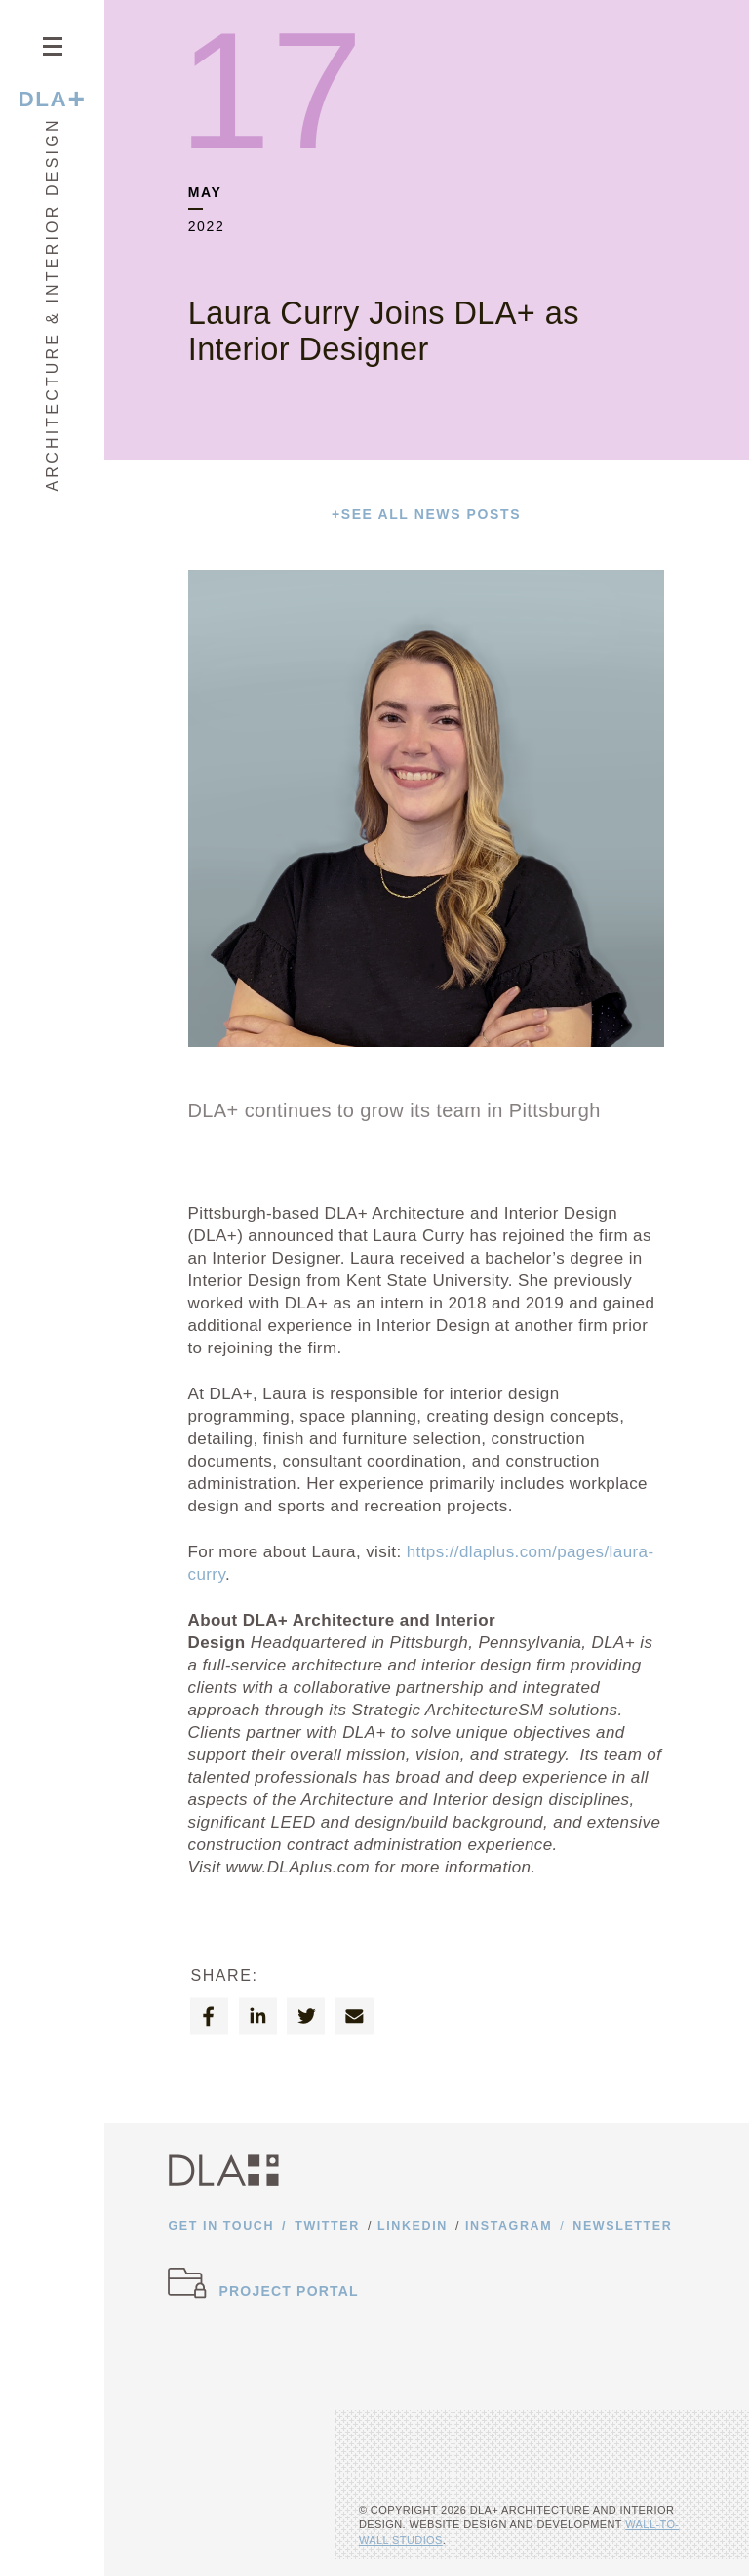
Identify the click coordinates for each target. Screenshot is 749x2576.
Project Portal (289, 2291)
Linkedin (412, 2226)
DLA (52, 99)
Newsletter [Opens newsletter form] (622, 2226)
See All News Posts (426, 514)
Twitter (327, 2226)
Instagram (508, 2226)
